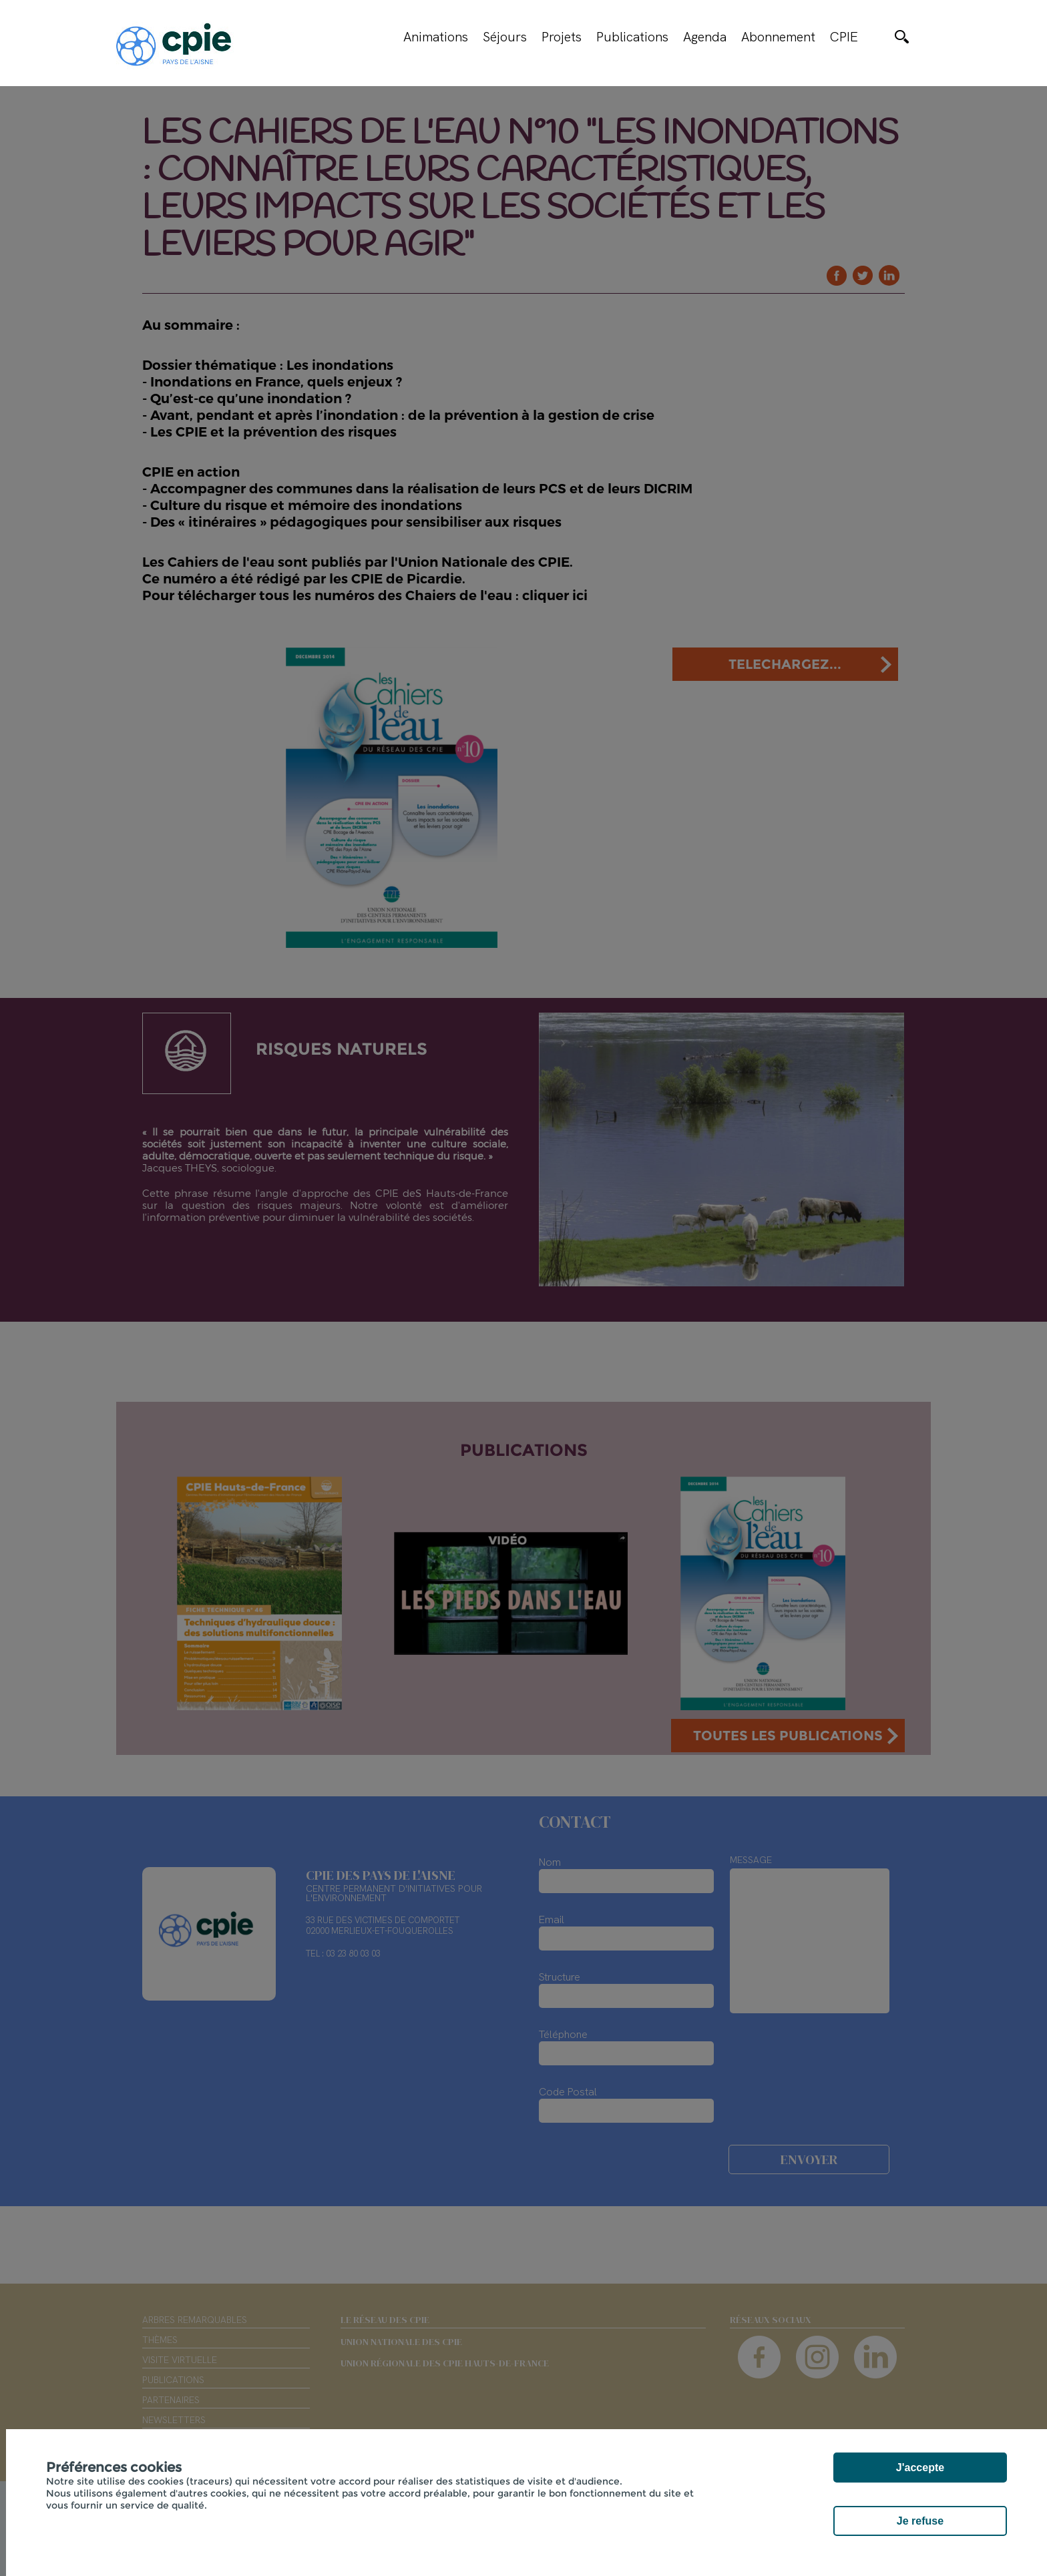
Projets (562, 36)
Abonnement (778, 36)
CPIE (844, 36)
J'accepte (920, 2467)
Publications (632, 36)
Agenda (704, 36)
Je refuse (920, 2521)
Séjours (505, 36)
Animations (435, 36)
